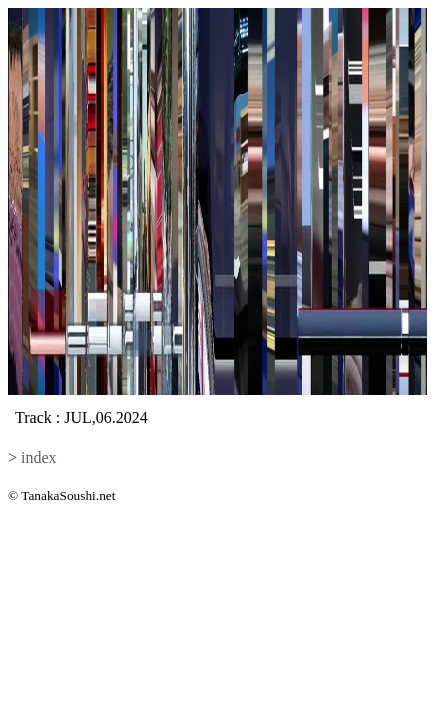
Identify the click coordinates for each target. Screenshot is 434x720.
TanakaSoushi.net (68, 495)
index (39, 457)
